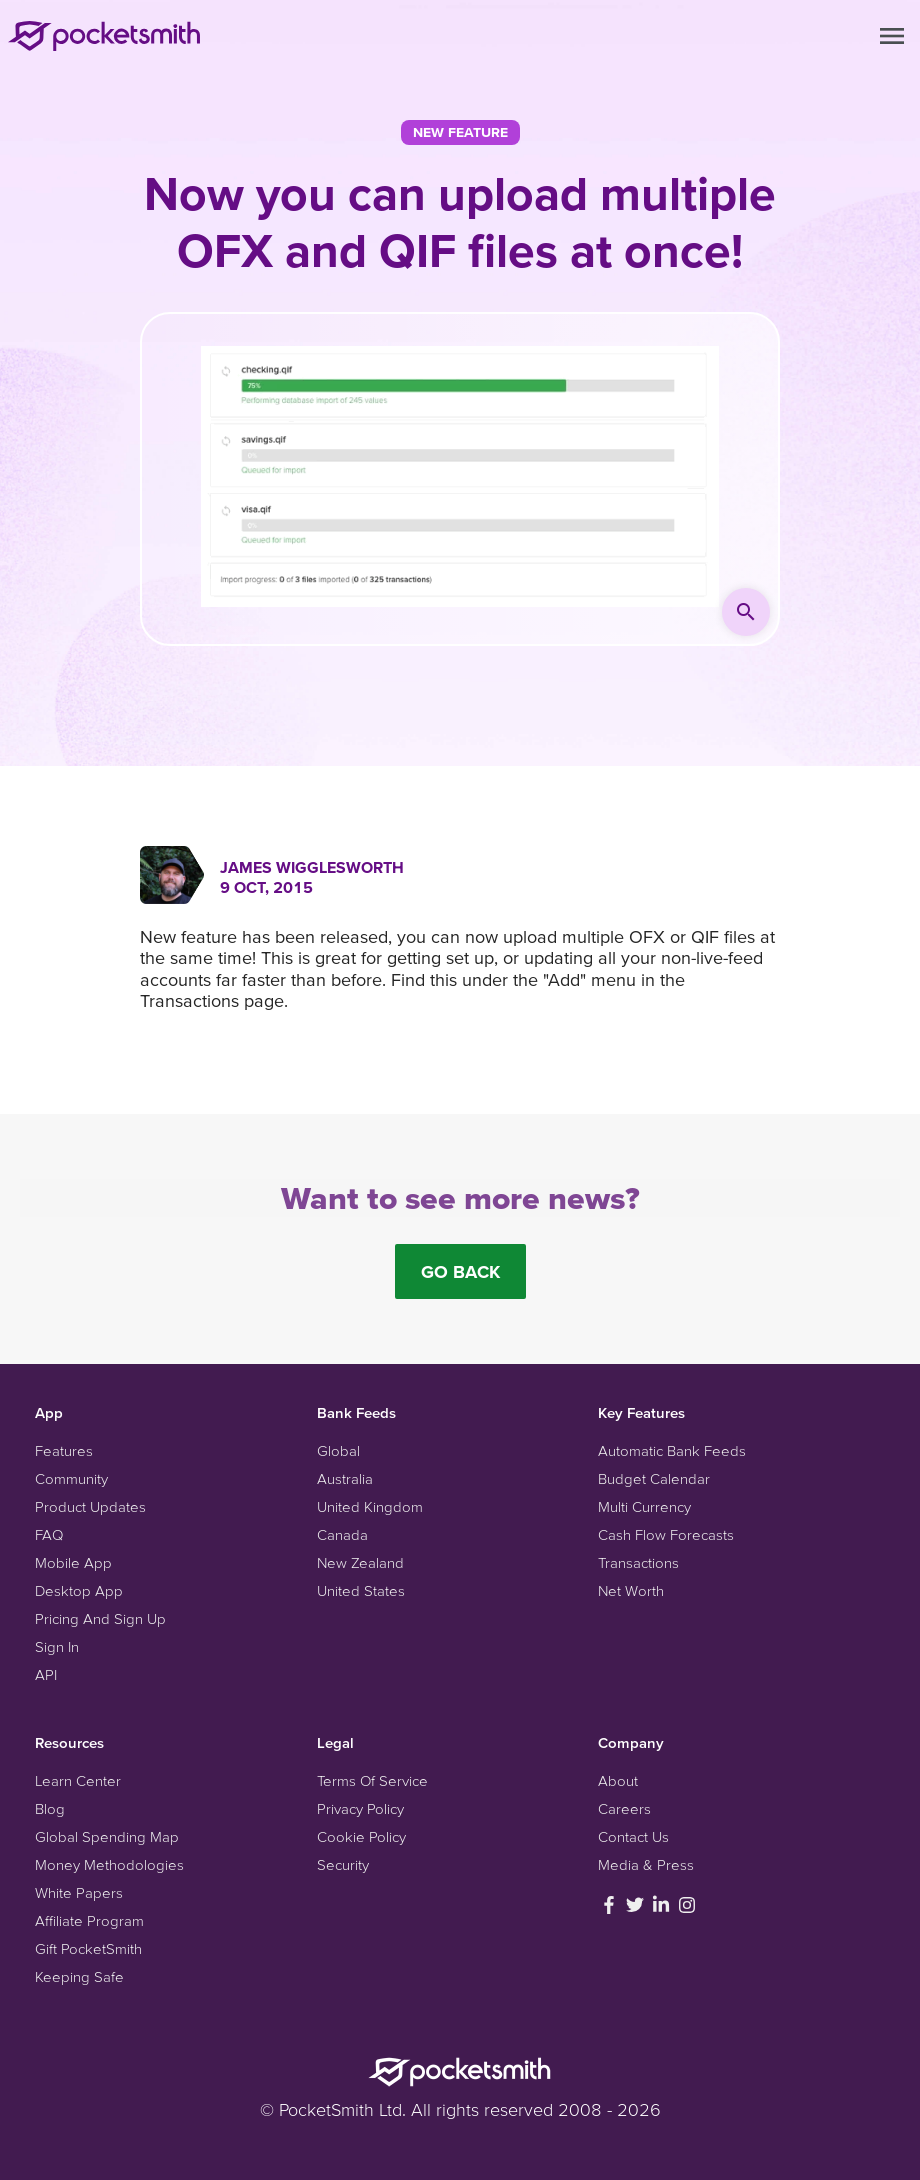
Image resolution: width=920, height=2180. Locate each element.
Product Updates (90, 1506)
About (618, 1780)
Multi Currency (644, 1506)
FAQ (49, 1534)
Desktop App (79, 1590)
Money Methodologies (109, 1864)
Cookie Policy (361, 1836)
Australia (345, 1478)
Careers (624, 1808)
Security (343, 1864)
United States (361, 1590)
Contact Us (633, 1836)
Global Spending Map (107, 1836)
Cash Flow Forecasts (666, 1534)
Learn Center (78, 1780)
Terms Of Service (372, 1780)
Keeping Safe (79, 1976)
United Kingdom (370, 1506)
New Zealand (360, 1562)
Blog (50, 1808)
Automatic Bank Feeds (672, 1450)
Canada (342, 1534)
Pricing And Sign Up (100, 1618)
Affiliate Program (89, 1920)
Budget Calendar (654, 1478)
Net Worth (631, 1590)
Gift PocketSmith (88, 1948)
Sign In (57, 1646)
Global (338, 1450)
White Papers (79, 1892)
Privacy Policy (360, 1808)
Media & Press (646, 1864)
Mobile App (73, 1562)
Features (64, 1450)
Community (71, 1478)
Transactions (638, 1562)
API (46, 1674)
